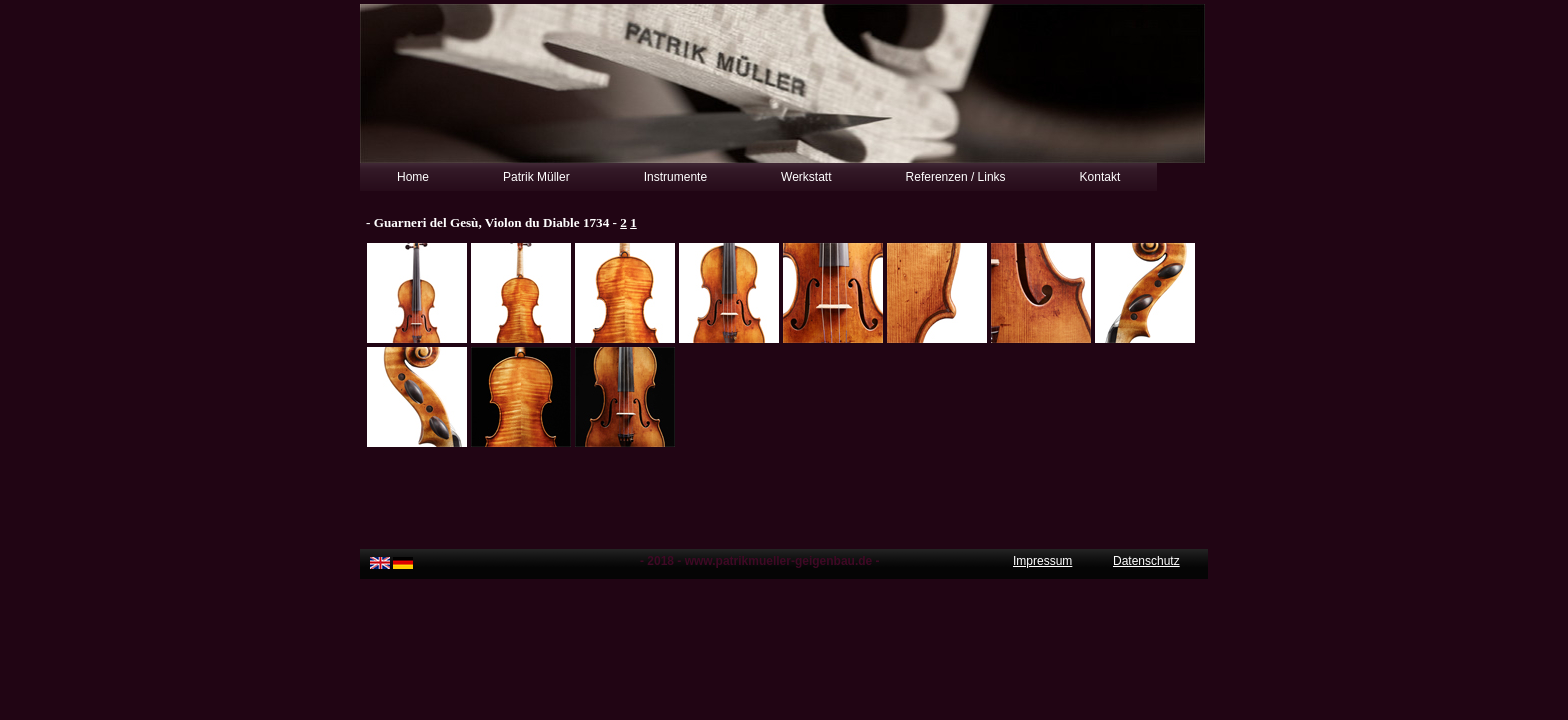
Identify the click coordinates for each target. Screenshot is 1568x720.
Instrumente (675, 177)
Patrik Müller (536, 177)
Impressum (1042, 561)
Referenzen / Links (956, 177)
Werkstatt (806, 177)
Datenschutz (1146, 561)
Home (413, 177)
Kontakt (1100, 177)
